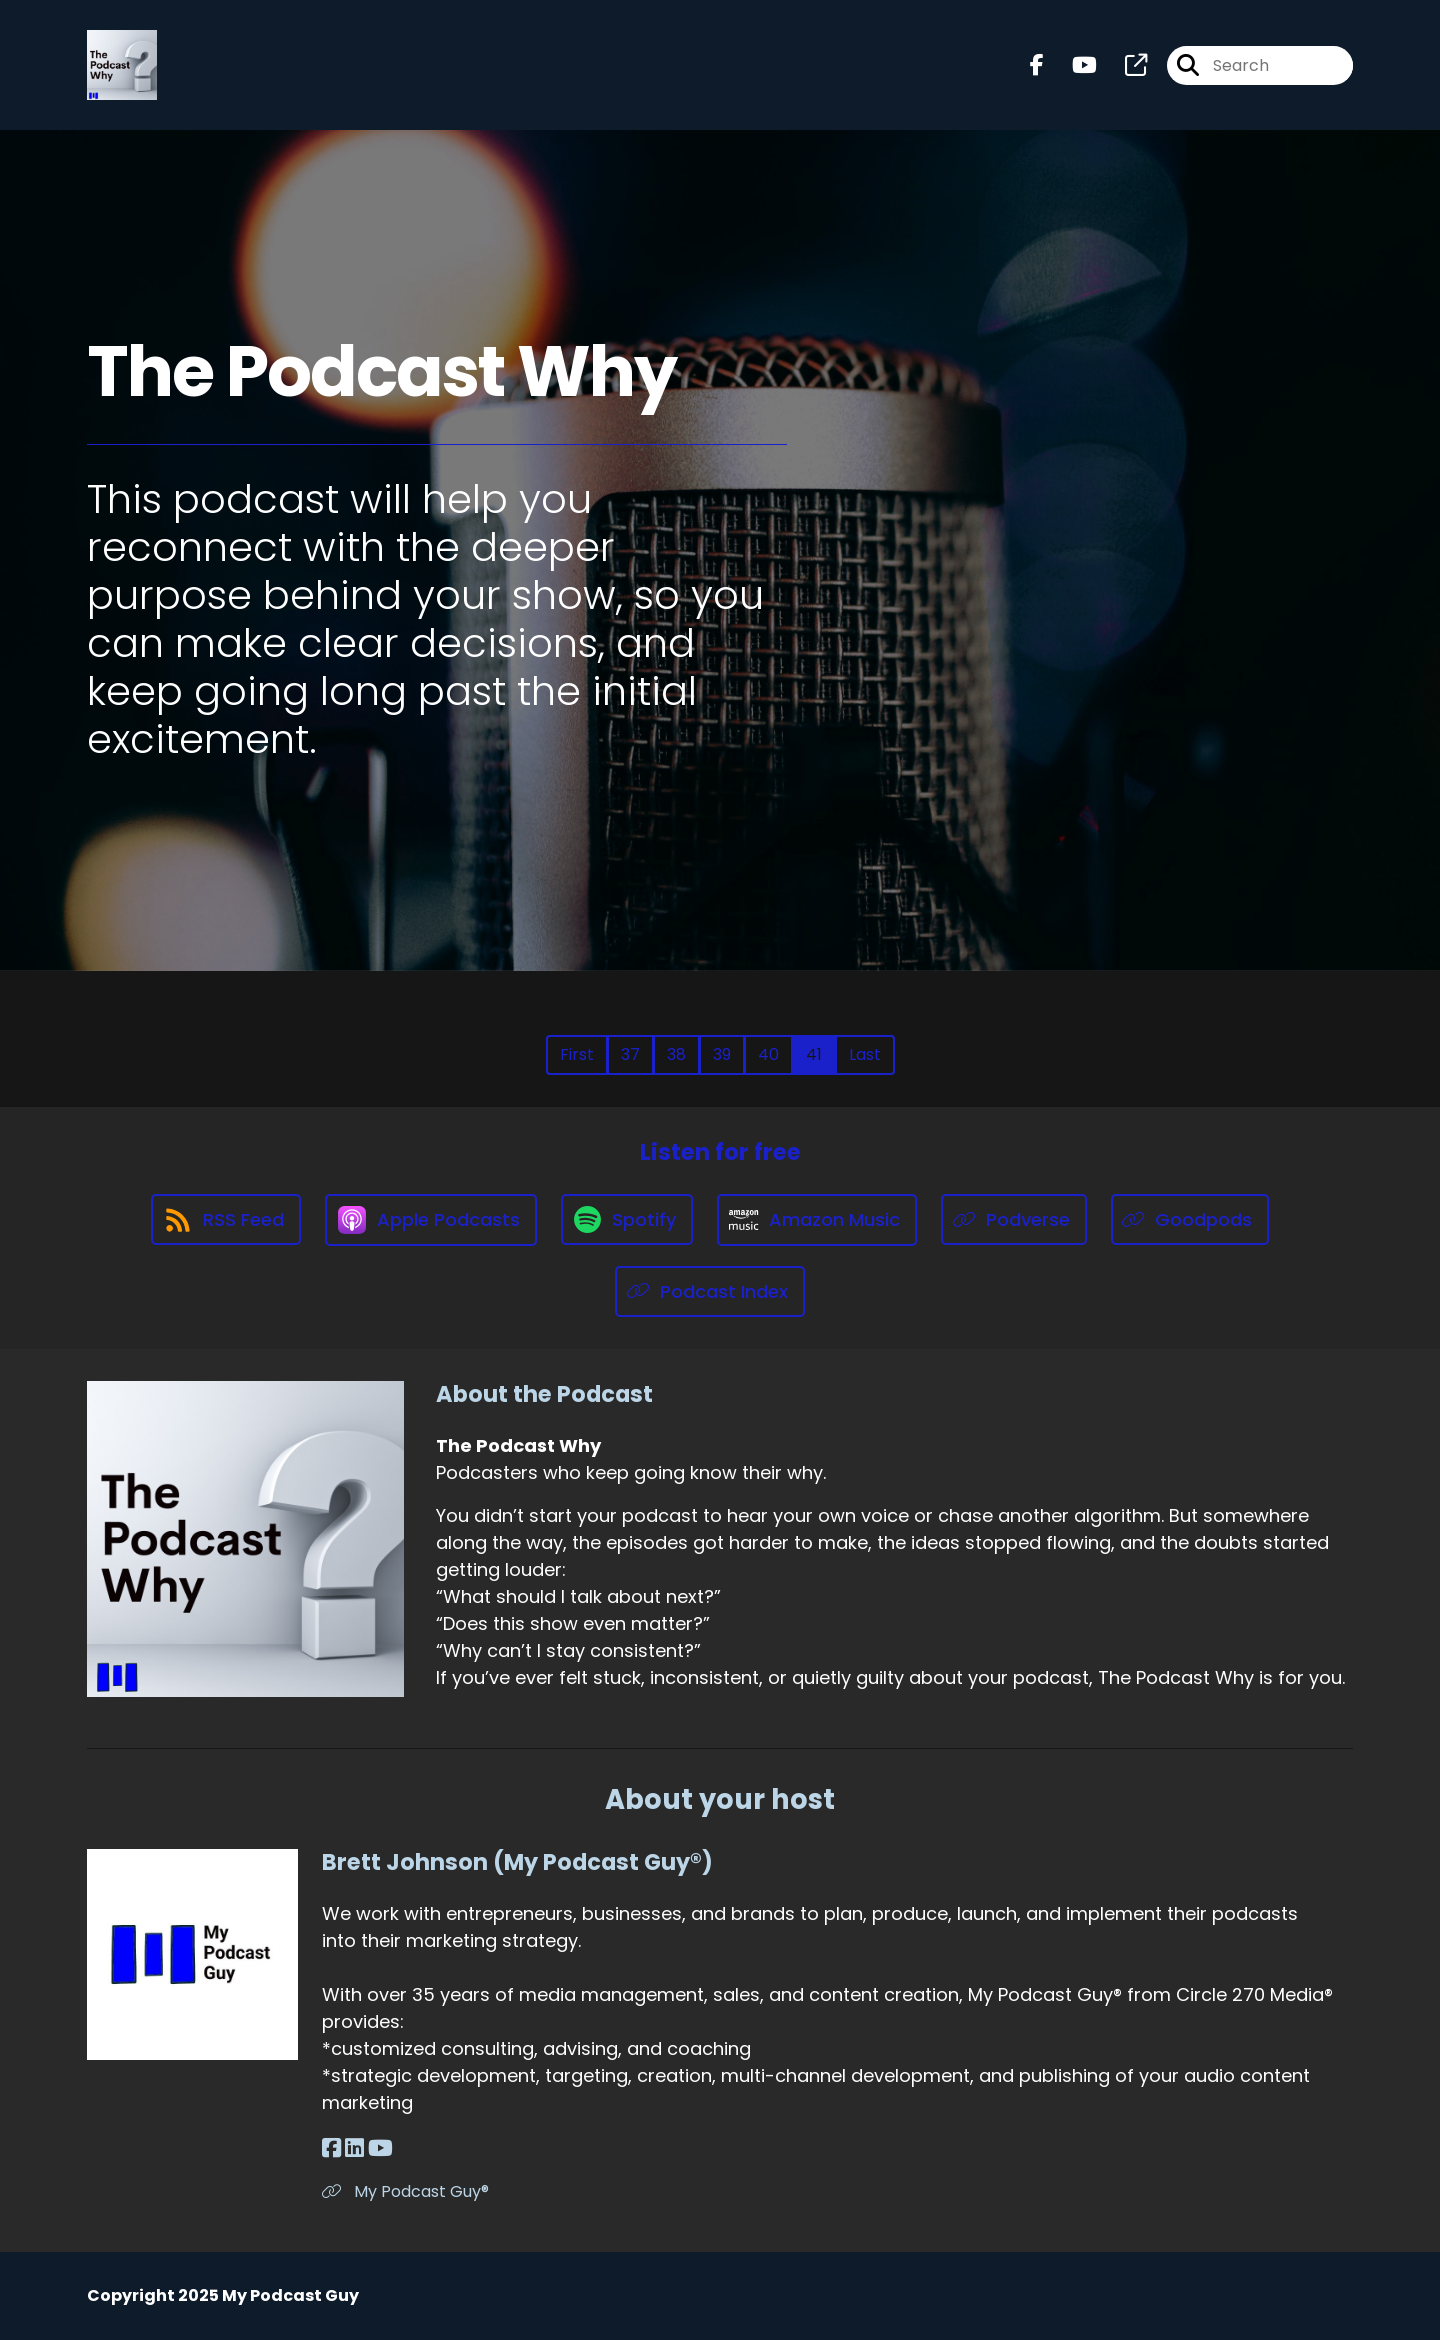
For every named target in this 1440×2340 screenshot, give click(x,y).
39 (722, 1054)
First (577, 1054)
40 (768, 1054)
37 (630, 1054)
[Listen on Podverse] (1014, 1219)
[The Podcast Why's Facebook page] (1037, 65)
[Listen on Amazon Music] (817, 1220)
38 (676, 1054)
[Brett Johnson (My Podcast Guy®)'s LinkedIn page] (354, 2148)
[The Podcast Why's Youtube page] (1072, 65)
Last (865, 1054)
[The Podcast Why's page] (1124, 65)
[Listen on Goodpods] (1190, 1219)
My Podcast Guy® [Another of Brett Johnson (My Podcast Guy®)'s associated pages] (405, 2191)
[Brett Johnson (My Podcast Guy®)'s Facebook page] (331, 2148)
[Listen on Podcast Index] (710, 1291)
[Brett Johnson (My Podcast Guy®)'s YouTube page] (380, 2148)
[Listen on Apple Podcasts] (431, 1220)
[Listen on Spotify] (627, 1219)
